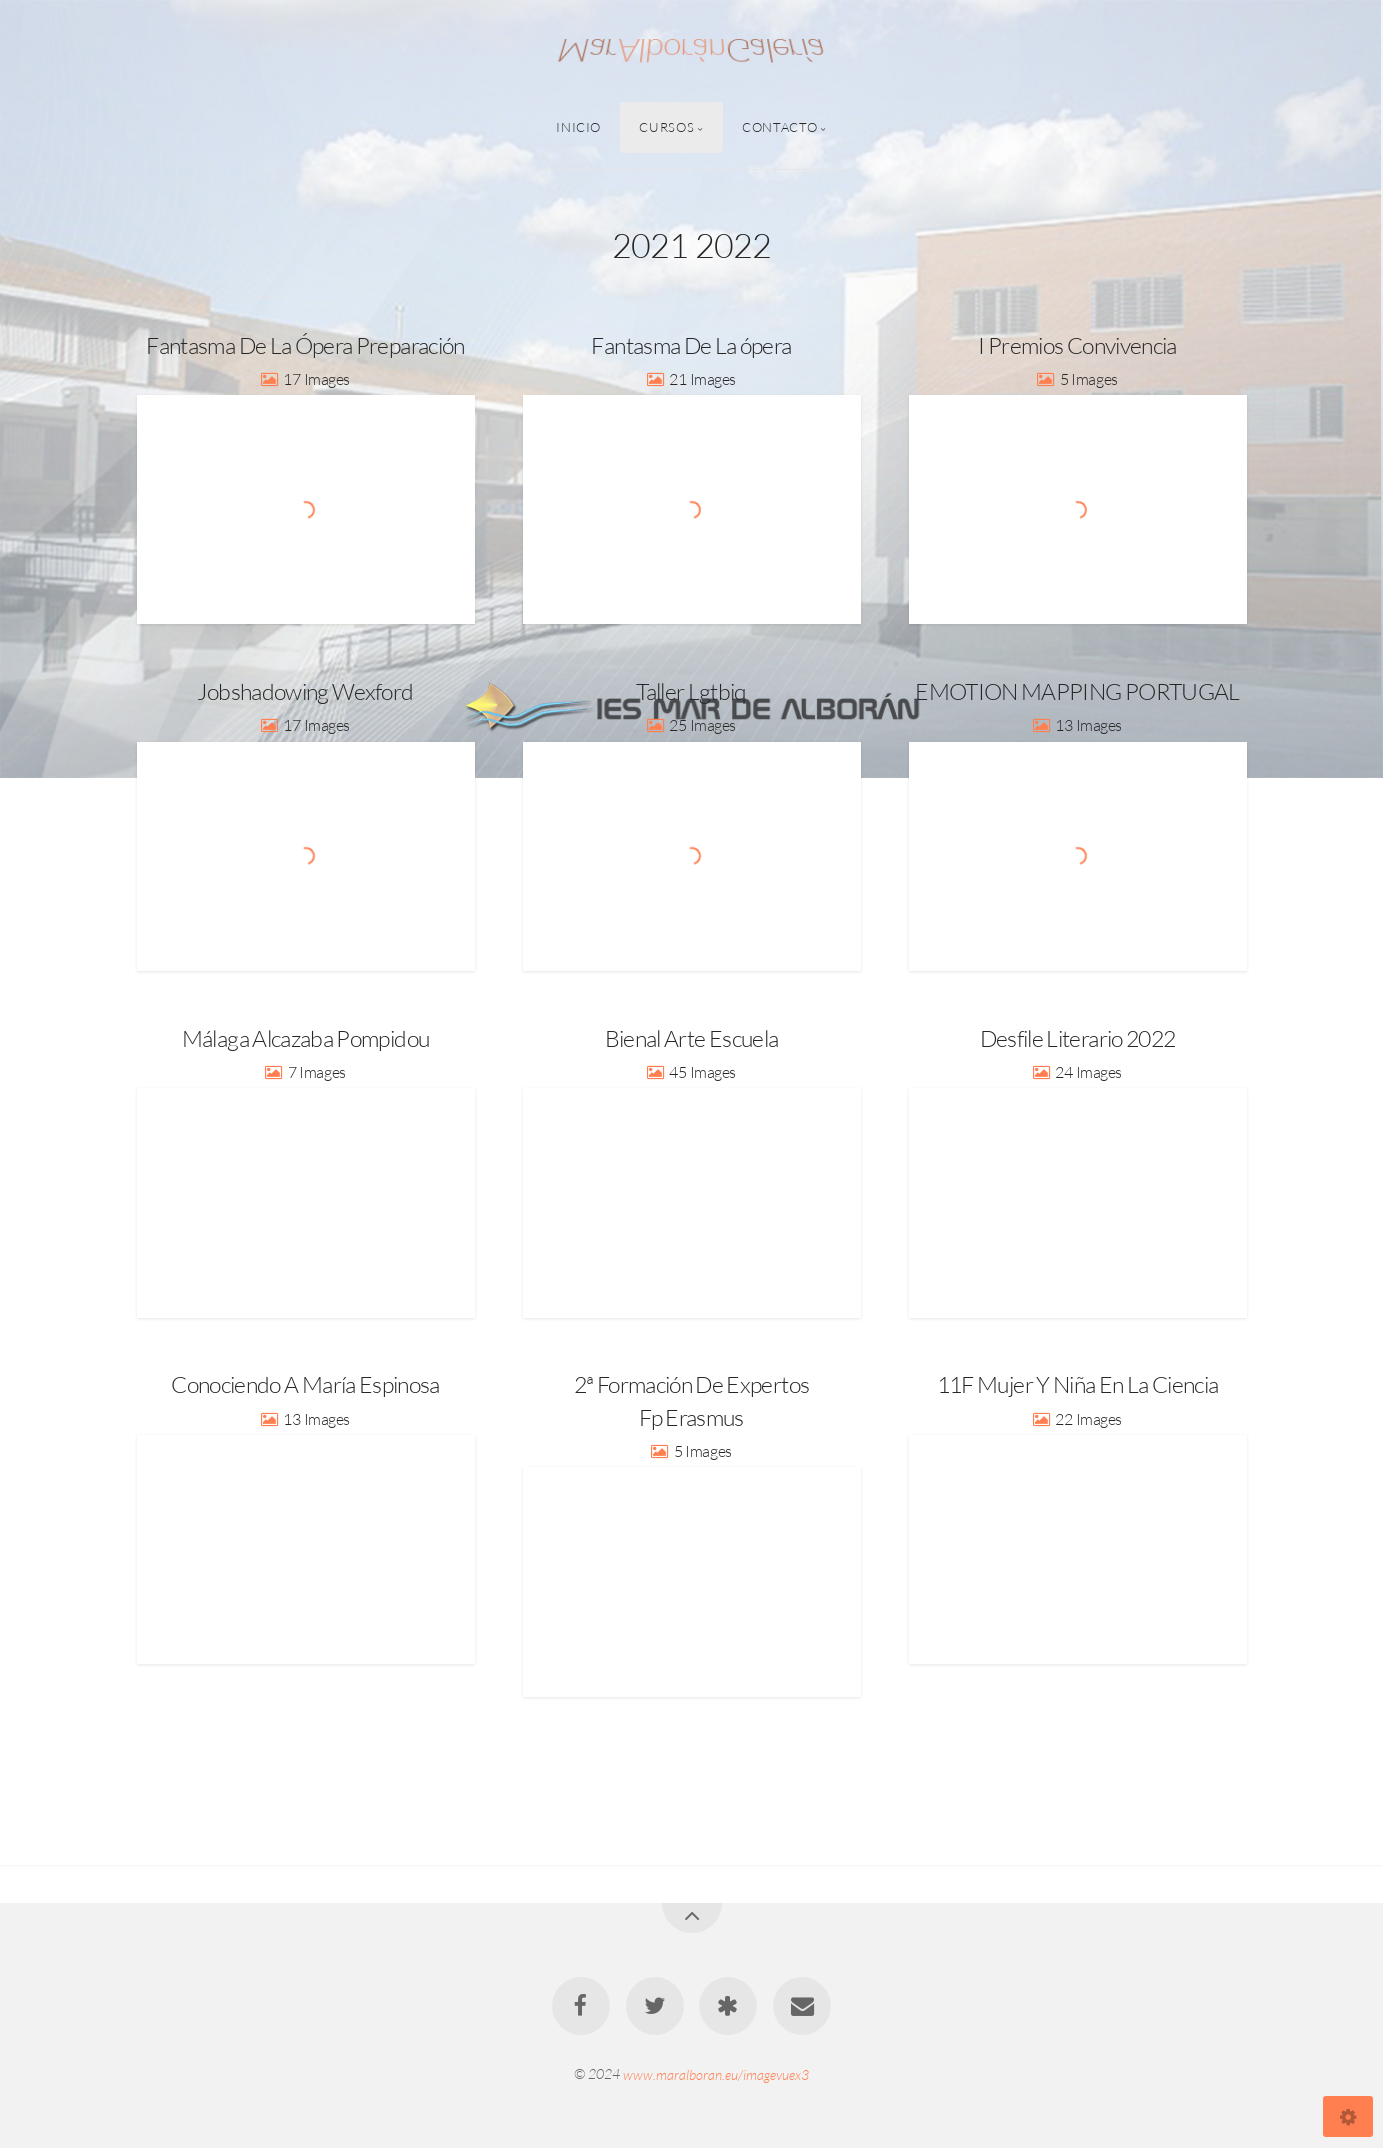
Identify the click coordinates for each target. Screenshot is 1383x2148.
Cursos (666, 127)
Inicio (578, 127)
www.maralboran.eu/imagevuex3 (716, 2073)
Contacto (779, 127)
